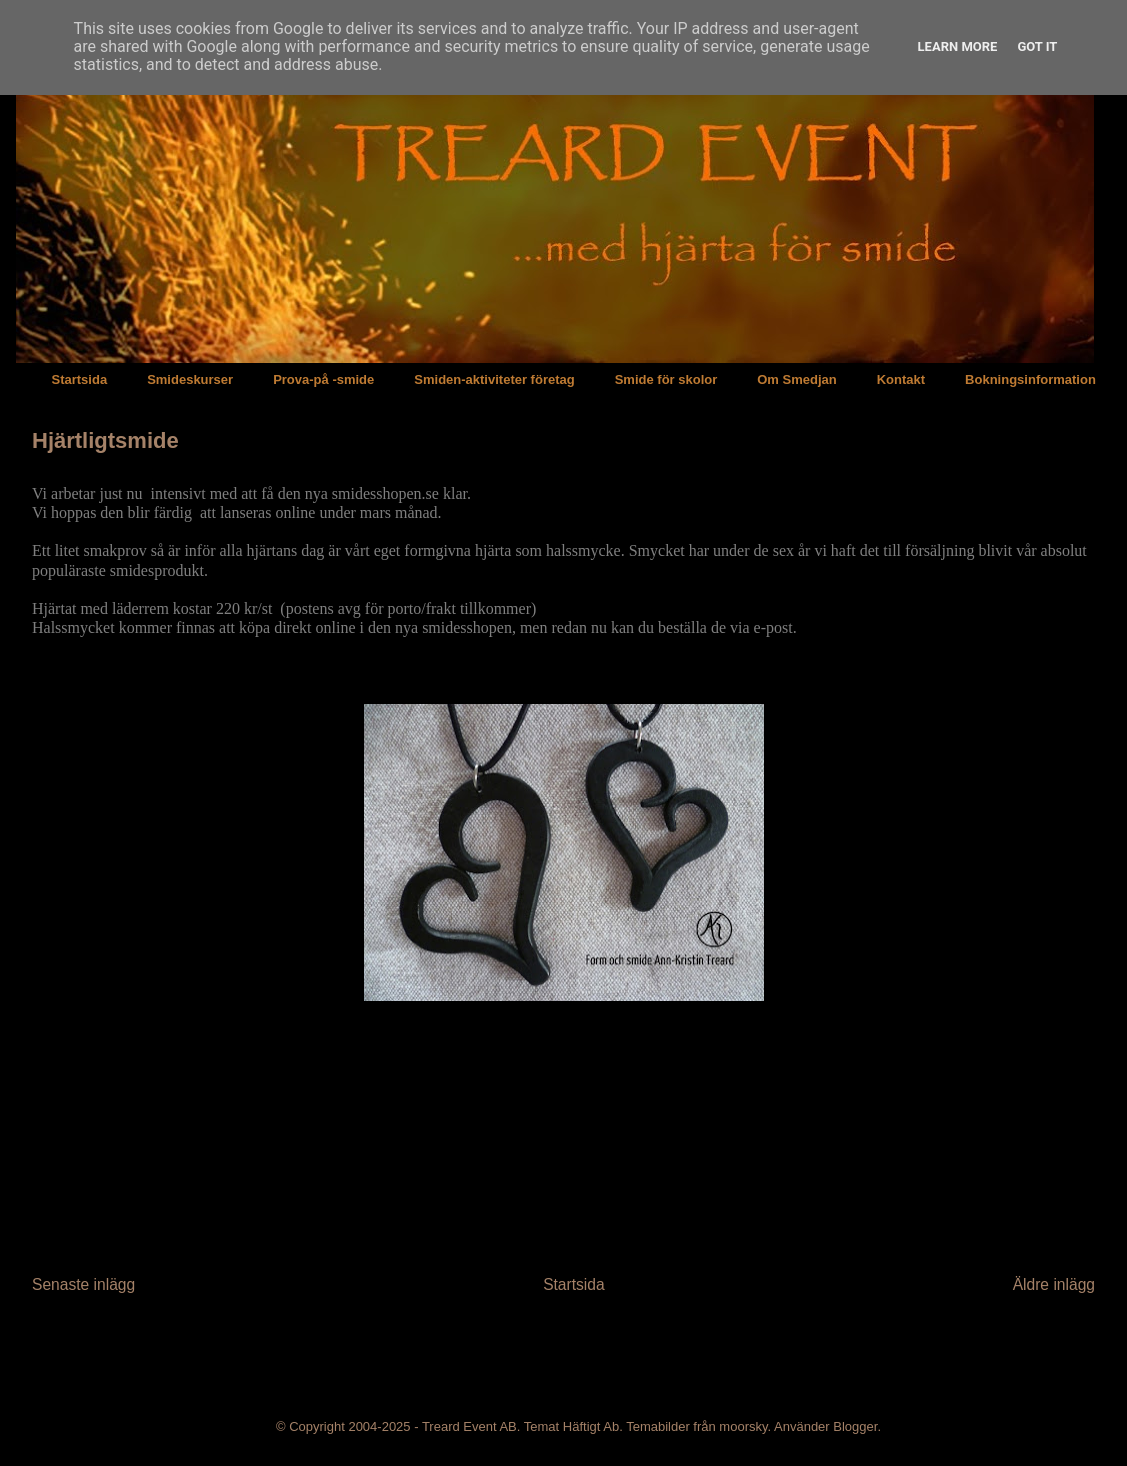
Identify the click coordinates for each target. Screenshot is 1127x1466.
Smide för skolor (666, 379)
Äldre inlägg (1054, 1284)
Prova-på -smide (323, 379)
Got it (1037, 46)
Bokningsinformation (1030, 379)
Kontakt (901, 379)
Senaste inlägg (83, 1284)
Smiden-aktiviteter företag (494, 379)
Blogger (855, 1426)
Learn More (958, 46)
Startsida (80, 379)
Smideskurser (190, 379)
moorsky (743, 1426)
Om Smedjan (796, 379)
